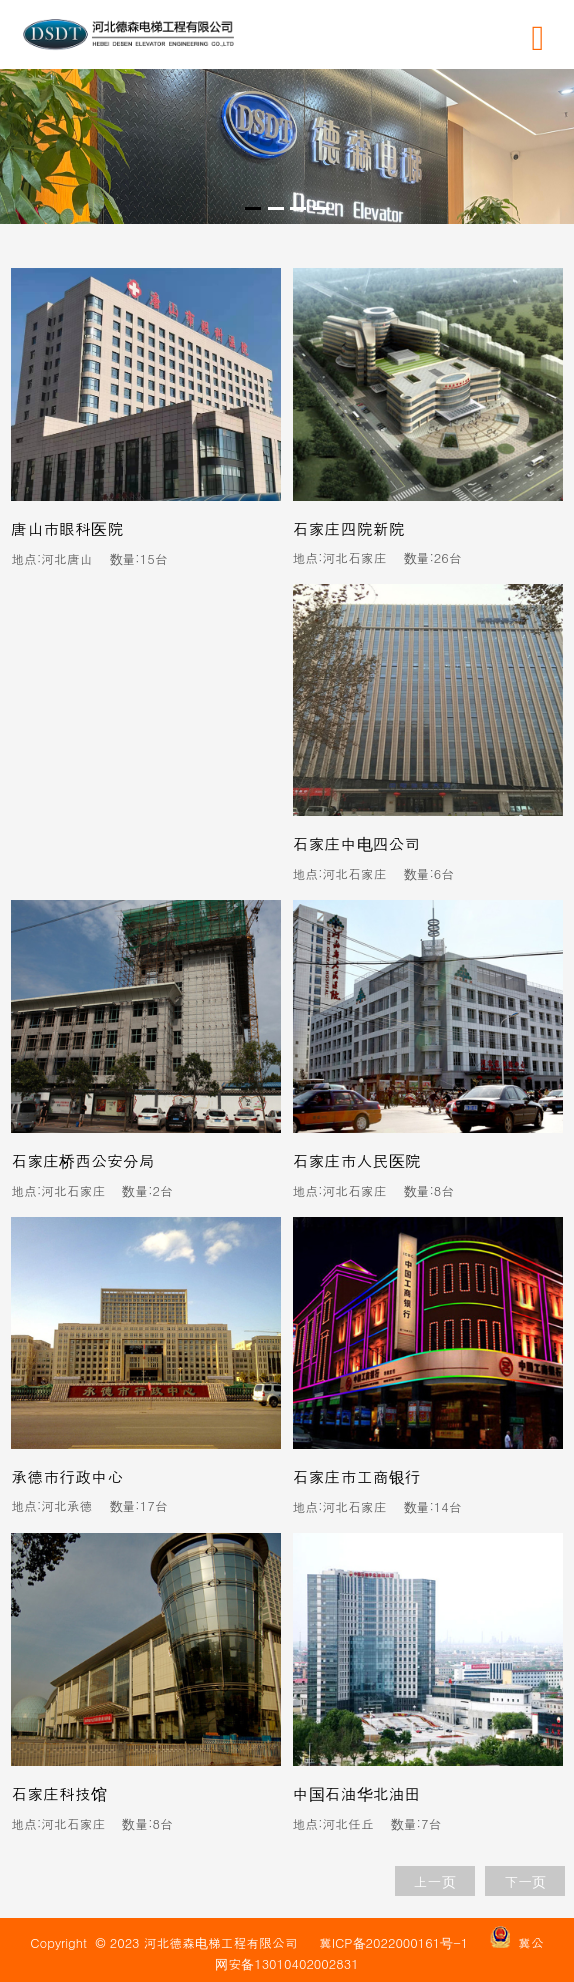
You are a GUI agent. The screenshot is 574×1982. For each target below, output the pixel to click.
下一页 (525, 1881)
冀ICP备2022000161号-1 (393, 1942)
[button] (253, 208)
